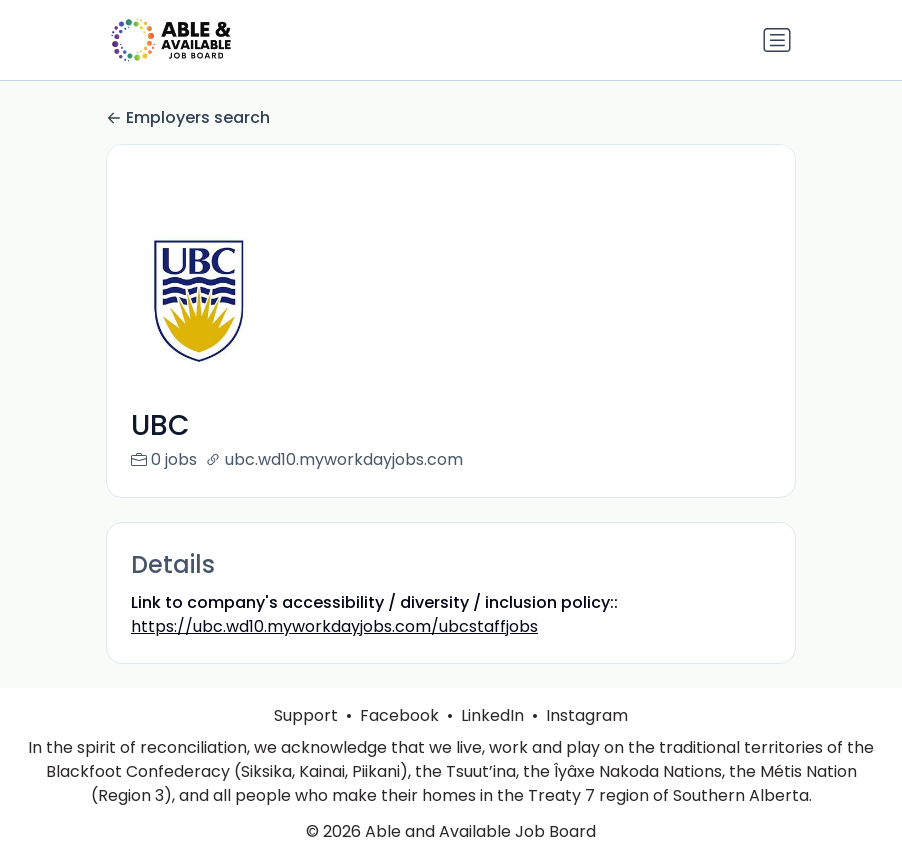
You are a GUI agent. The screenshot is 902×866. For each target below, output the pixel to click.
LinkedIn (492, 739)
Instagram (587, 739)
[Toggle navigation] (777, 40)
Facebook (399, 739)
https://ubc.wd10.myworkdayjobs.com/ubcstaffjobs (334, 626)
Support (306, 739)
